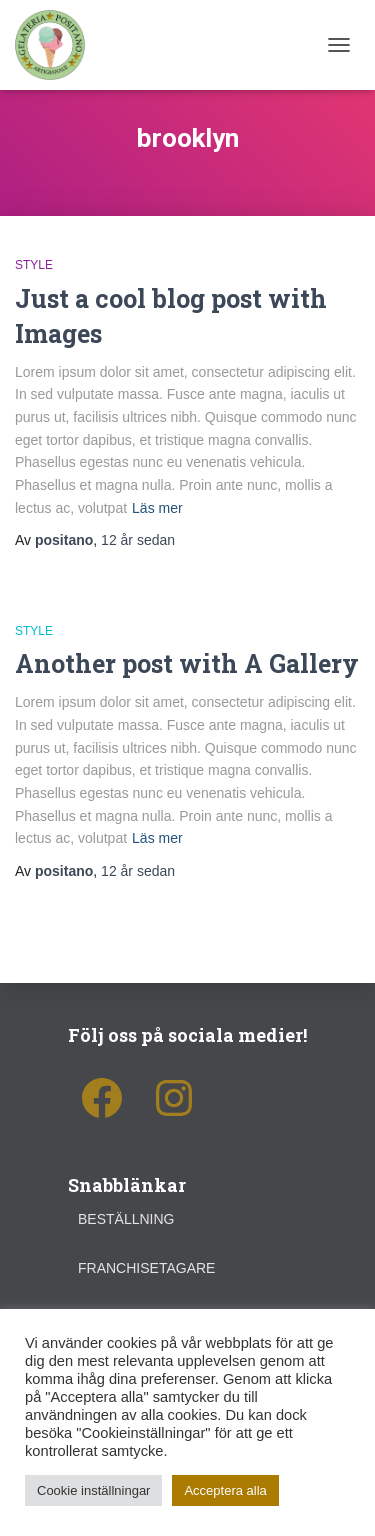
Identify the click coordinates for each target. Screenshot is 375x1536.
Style (34, 265)
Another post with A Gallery (187, 663)
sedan (138, 540)
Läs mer (157, 508)
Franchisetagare (146, 1268)
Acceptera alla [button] (225, 1490)
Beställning (126, 1219)
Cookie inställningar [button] (93, 1490)
